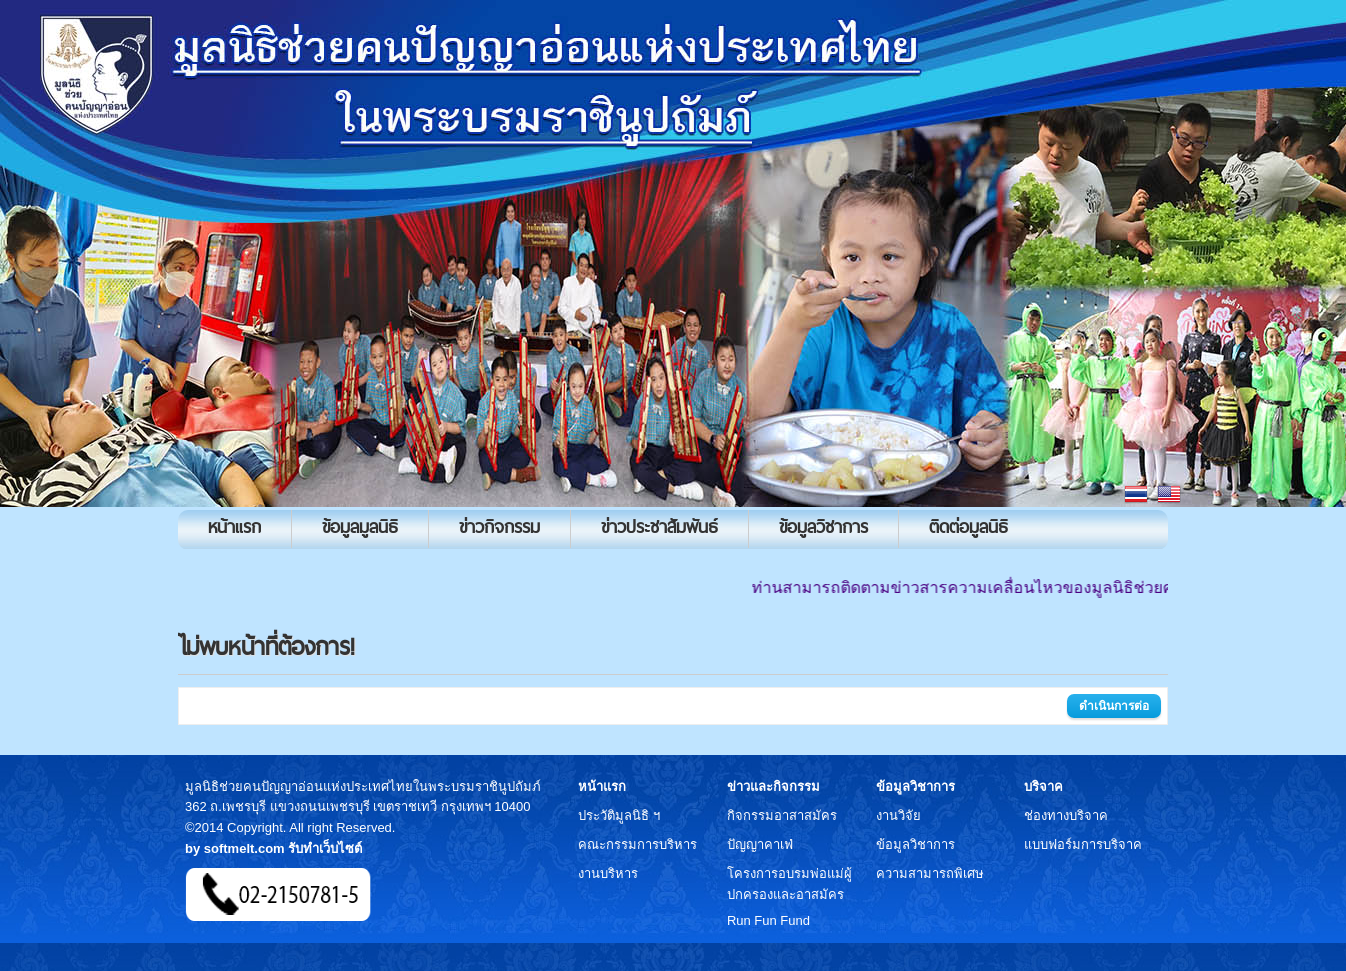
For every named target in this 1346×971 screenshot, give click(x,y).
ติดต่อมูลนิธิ (968, 526)
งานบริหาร (608, 873)
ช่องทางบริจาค (1066, 815)
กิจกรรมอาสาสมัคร (782, 815)
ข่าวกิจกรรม (499, 526)
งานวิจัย (898, 815)
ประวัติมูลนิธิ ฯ (619, 815)
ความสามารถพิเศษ (930, 873)
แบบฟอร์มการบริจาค (1083, 844)
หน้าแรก (234, 526)
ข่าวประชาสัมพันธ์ (659, 526)
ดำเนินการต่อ (1114, 706)
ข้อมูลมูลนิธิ (360, 526)
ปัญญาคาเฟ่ (760, 844)
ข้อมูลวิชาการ (823, 526)
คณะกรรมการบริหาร (637, 844)
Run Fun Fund (768, 920)
